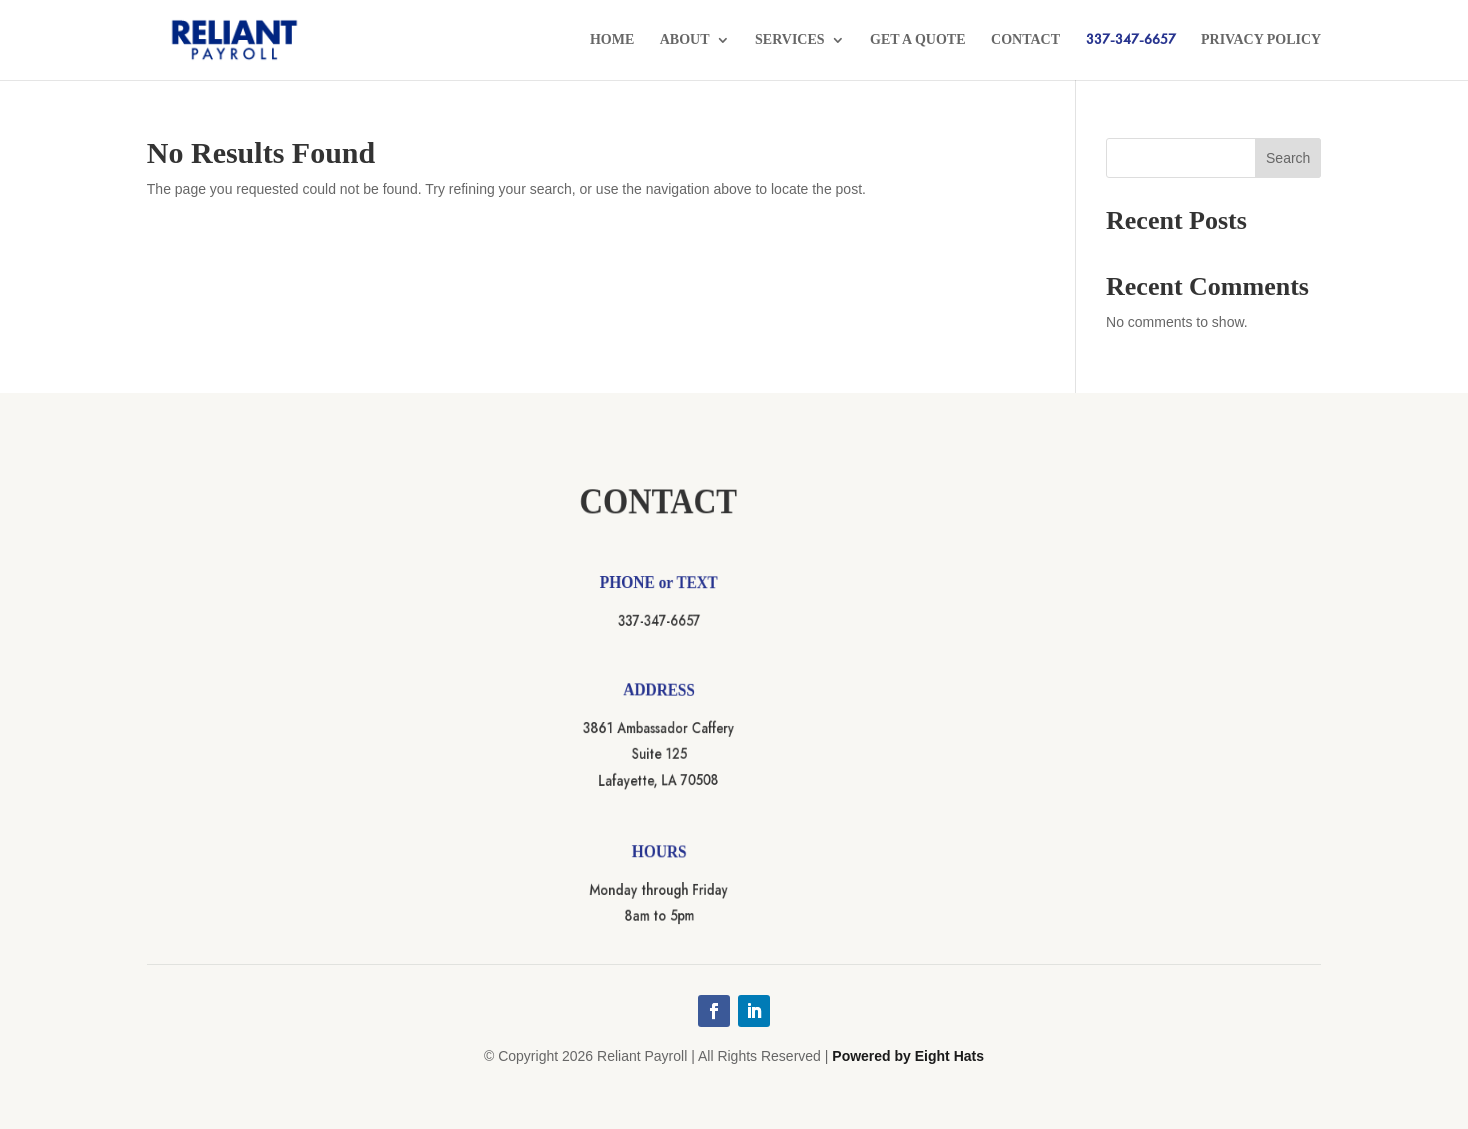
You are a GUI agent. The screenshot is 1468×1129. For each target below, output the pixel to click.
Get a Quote (917, 40)
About (685, 40)
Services (790, 40)
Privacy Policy (1261, 40)
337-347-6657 (1131, 40)
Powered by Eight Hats (908, 1056)
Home (612, 40)
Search (1288, 158)
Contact (1025, 40)
